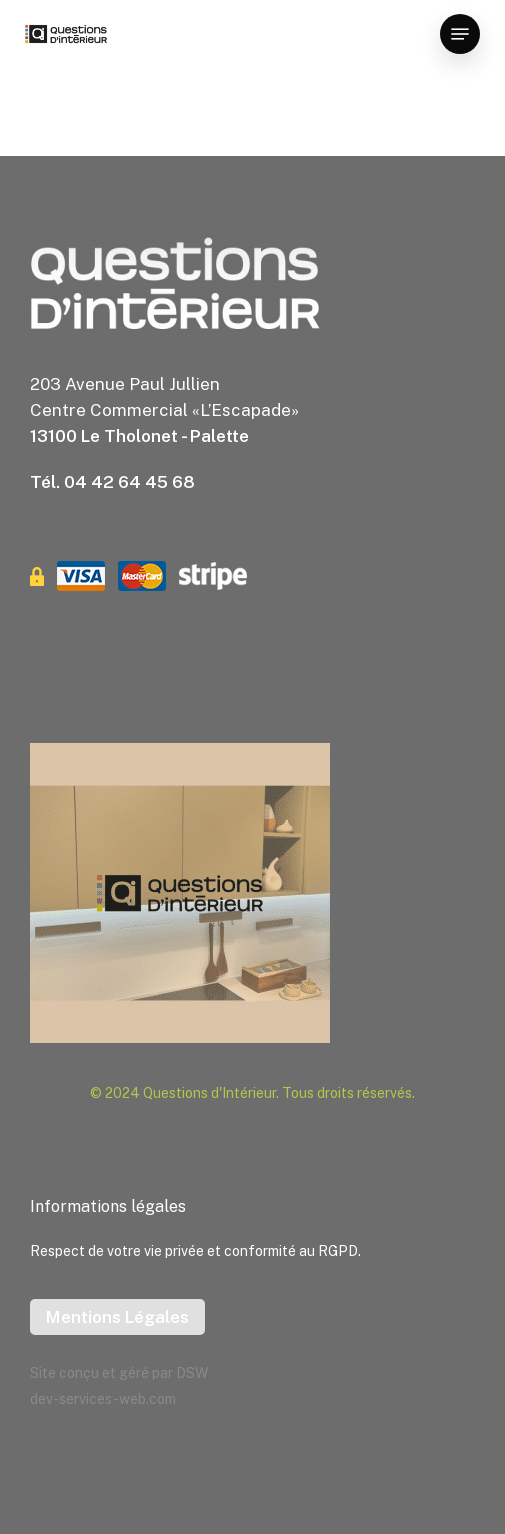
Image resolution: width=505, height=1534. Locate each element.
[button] (460, 34)
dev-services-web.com (103, 1399)
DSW (192, 1373)
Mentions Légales (117, 1317)
